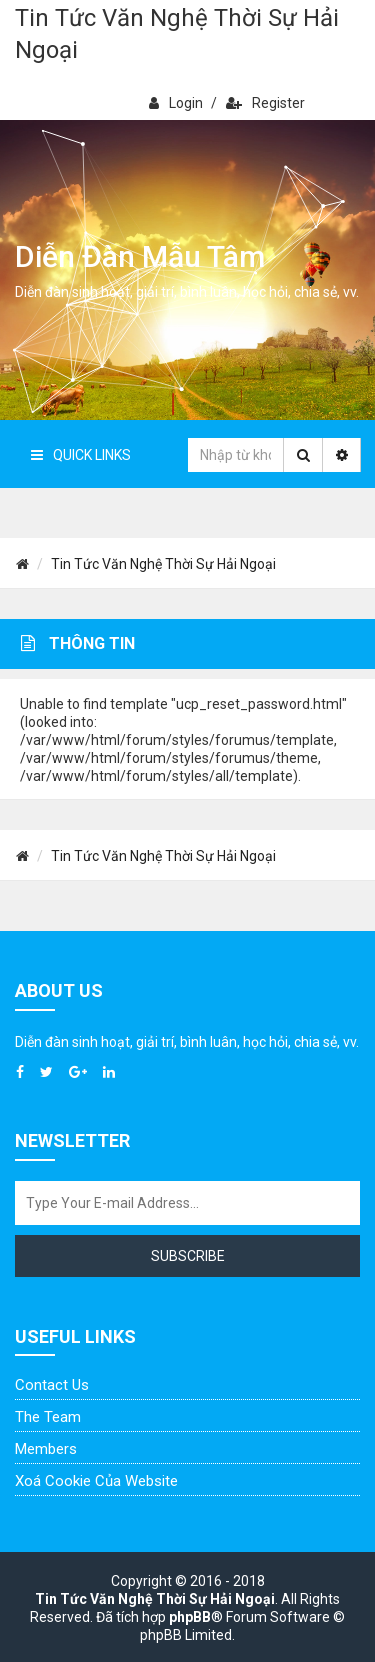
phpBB (190, 1617)
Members (46, 1449)
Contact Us (52, 1385)
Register (265, 103)
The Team (48, 1417)
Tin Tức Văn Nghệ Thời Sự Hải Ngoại (177, 34)
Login (176, 103)
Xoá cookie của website (96, 1481)
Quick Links (81, 455)
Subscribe (188, 1256)
